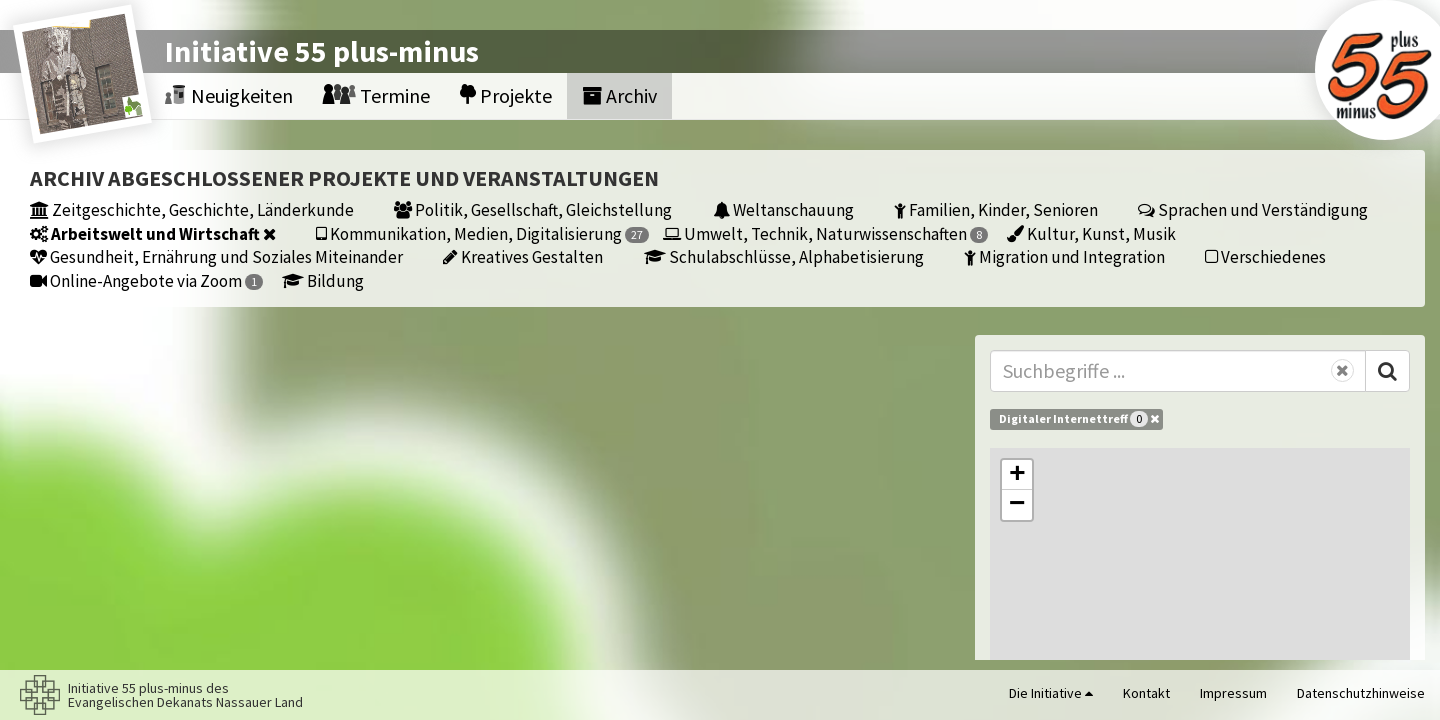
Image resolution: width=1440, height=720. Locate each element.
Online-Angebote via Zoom (146, 280)
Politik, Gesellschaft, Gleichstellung (533, 209)
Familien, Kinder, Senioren (996, 209)
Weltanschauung (783, 209)
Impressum (1233, 693)
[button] (1017, 475)
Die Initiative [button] (1051, 693)
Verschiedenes (1265, 256)
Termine (376, 95)
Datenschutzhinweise (1361, 693)
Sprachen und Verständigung (1253, 209)
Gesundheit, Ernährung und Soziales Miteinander (216, 256)
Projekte (506, 95)
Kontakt (1146, 693)
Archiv (619, 95)
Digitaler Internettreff (1079, 419)
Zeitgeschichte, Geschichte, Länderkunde (192, 209)
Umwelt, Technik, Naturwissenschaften (825, 233)
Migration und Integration (1064, 256)
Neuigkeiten (229, 95)
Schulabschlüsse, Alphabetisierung (784, 256)
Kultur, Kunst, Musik (1091, 233)
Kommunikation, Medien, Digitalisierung (482, 233)
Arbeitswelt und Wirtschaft (153, 233)
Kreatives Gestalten (523, 256)
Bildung (323, 280)
